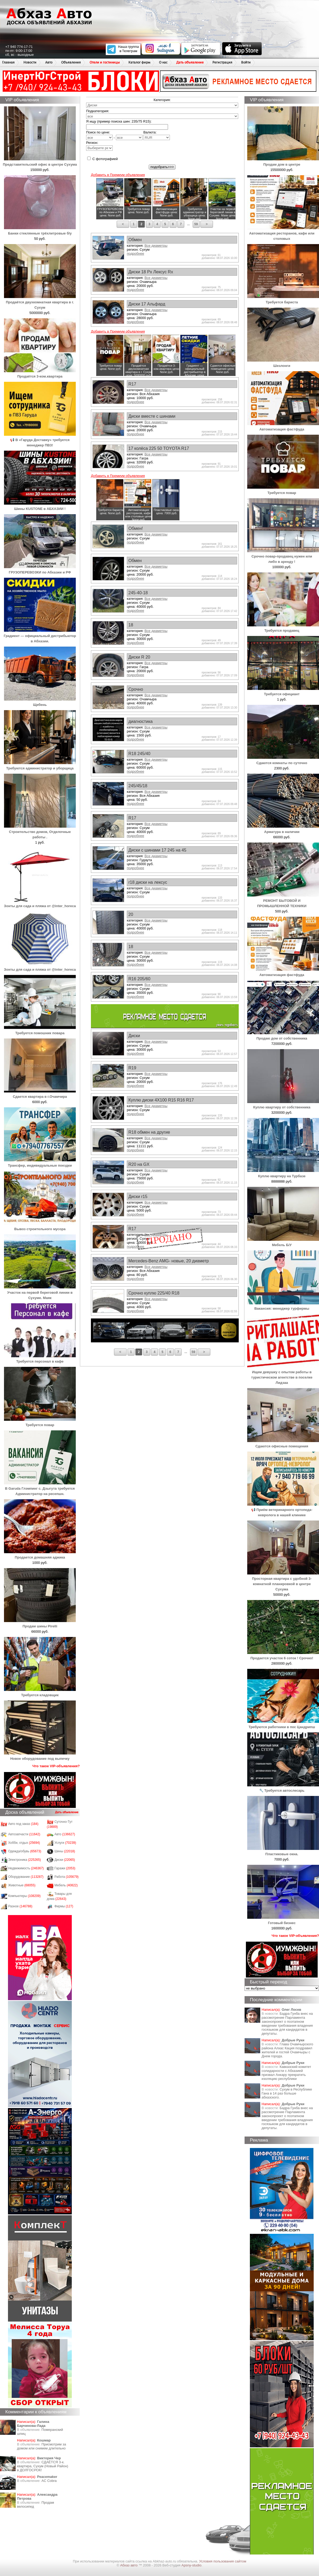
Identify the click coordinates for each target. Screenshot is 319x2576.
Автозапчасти (24, 1834)
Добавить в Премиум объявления (118, 175)
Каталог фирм (139, 62)
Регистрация (222, 62)
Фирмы (63, 1906)
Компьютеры (24, 1896)
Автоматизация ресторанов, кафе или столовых (283, 233)
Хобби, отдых (24, 1843)
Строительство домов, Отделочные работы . (40, 831)
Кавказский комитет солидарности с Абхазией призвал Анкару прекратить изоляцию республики (286, 2073)
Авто (48, 62)
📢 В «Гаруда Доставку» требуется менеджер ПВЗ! (40, 440)
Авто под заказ (23, 1824)
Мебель (66, 1885)
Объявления (71, 62)
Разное (20, 1906)
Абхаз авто (129, 2565)
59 (196, 224)
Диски (64, 1860)
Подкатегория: (97, 111)
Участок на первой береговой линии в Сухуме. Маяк (40, 1292)
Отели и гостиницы (105, 62)
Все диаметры (155, 246)
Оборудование (26, 1877)
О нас (163, 62)
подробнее (135, 253)
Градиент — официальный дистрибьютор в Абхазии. (40, 636)
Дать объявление (190, 62)
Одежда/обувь (24, 1851)
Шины (64, 1851)
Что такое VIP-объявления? (56, 1766)
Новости (29, 62)
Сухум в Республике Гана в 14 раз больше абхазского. (287, 2093)
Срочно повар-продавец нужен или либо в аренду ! (283, 556)
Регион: (99, 146)
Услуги (65, 1843)
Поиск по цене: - (114, 135)
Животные (22, 1885)
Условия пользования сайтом (222, 2561)
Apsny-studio (191, 2565)
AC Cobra (49, 2481)
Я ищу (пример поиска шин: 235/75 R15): (119, 121)
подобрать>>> (162, 167)
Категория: (162, 100)
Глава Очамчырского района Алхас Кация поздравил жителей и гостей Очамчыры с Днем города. (287, 2050)
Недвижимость (26, 1868)
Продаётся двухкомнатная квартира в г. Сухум (40, 302)
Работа (66, 1877)
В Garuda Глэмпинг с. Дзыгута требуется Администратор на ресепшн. (40, 1488)
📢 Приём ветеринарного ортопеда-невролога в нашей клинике (283, 1509)
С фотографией (102, 159)
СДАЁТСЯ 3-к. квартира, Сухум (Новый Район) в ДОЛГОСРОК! (42, 2466)
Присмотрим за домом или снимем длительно (41, 2446)
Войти (246, 62)
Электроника (24, 1860)
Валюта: (156, 135)
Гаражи (64, 1868)
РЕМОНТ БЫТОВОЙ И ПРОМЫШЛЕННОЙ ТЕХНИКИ (283, 900)
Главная (8, 62)
